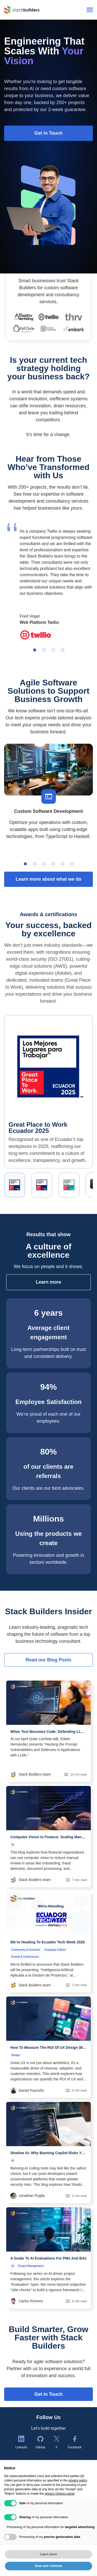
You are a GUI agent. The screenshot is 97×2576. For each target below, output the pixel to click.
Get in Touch (48, 2394)
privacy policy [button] (78, 2480)
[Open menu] (90, 10)
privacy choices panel (59, 2493)
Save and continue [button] (48, 2566)
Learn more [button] (48, 2554)
